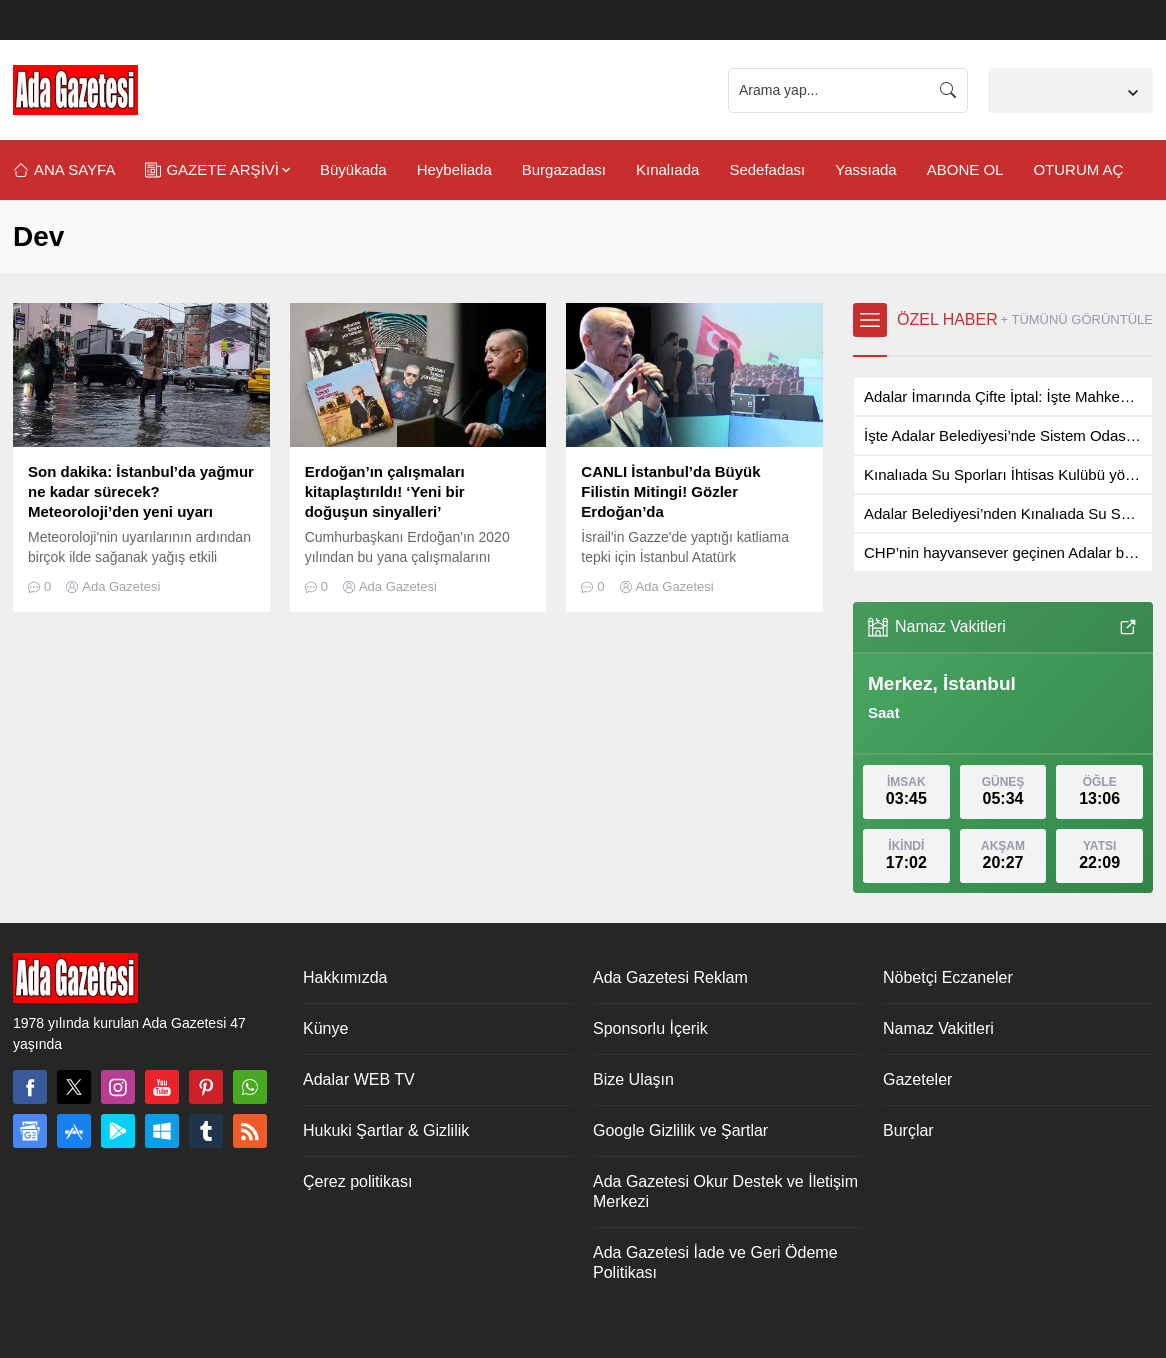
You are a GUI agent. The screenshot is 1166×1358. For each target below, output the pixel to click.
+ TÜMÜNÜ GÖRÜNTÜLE (1076, 319)
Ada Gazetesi (121, 586)
